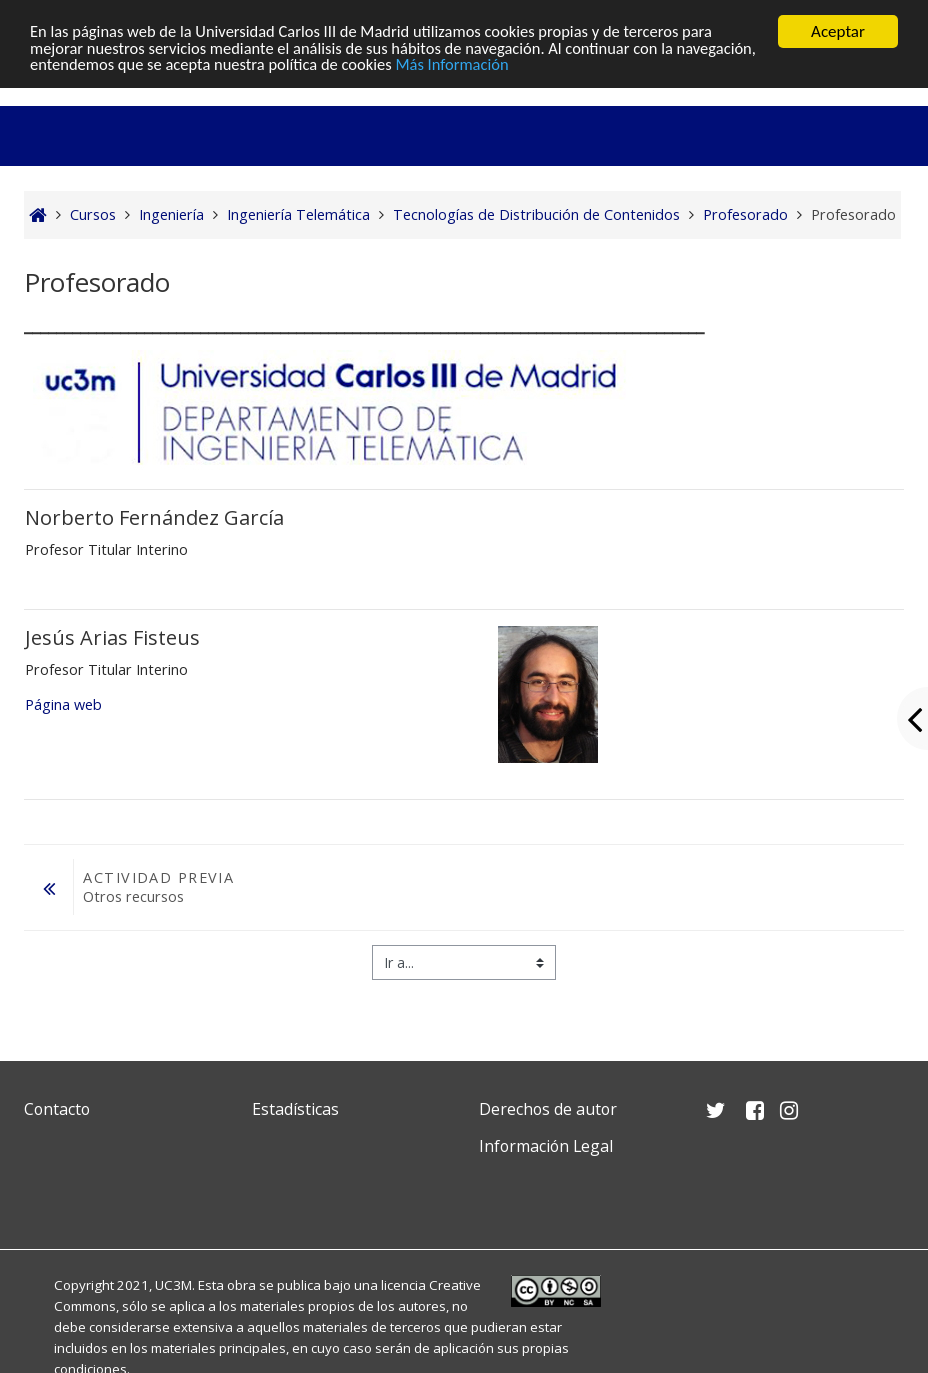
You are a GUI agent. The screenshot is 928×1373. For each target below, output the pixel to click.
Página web (63, 704)
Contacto (57, 1109)
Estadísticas (295, 1109)
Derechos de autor (548, 1109)
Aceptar (838, 31)
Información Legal (546, 1146)
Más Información (551, 66)
